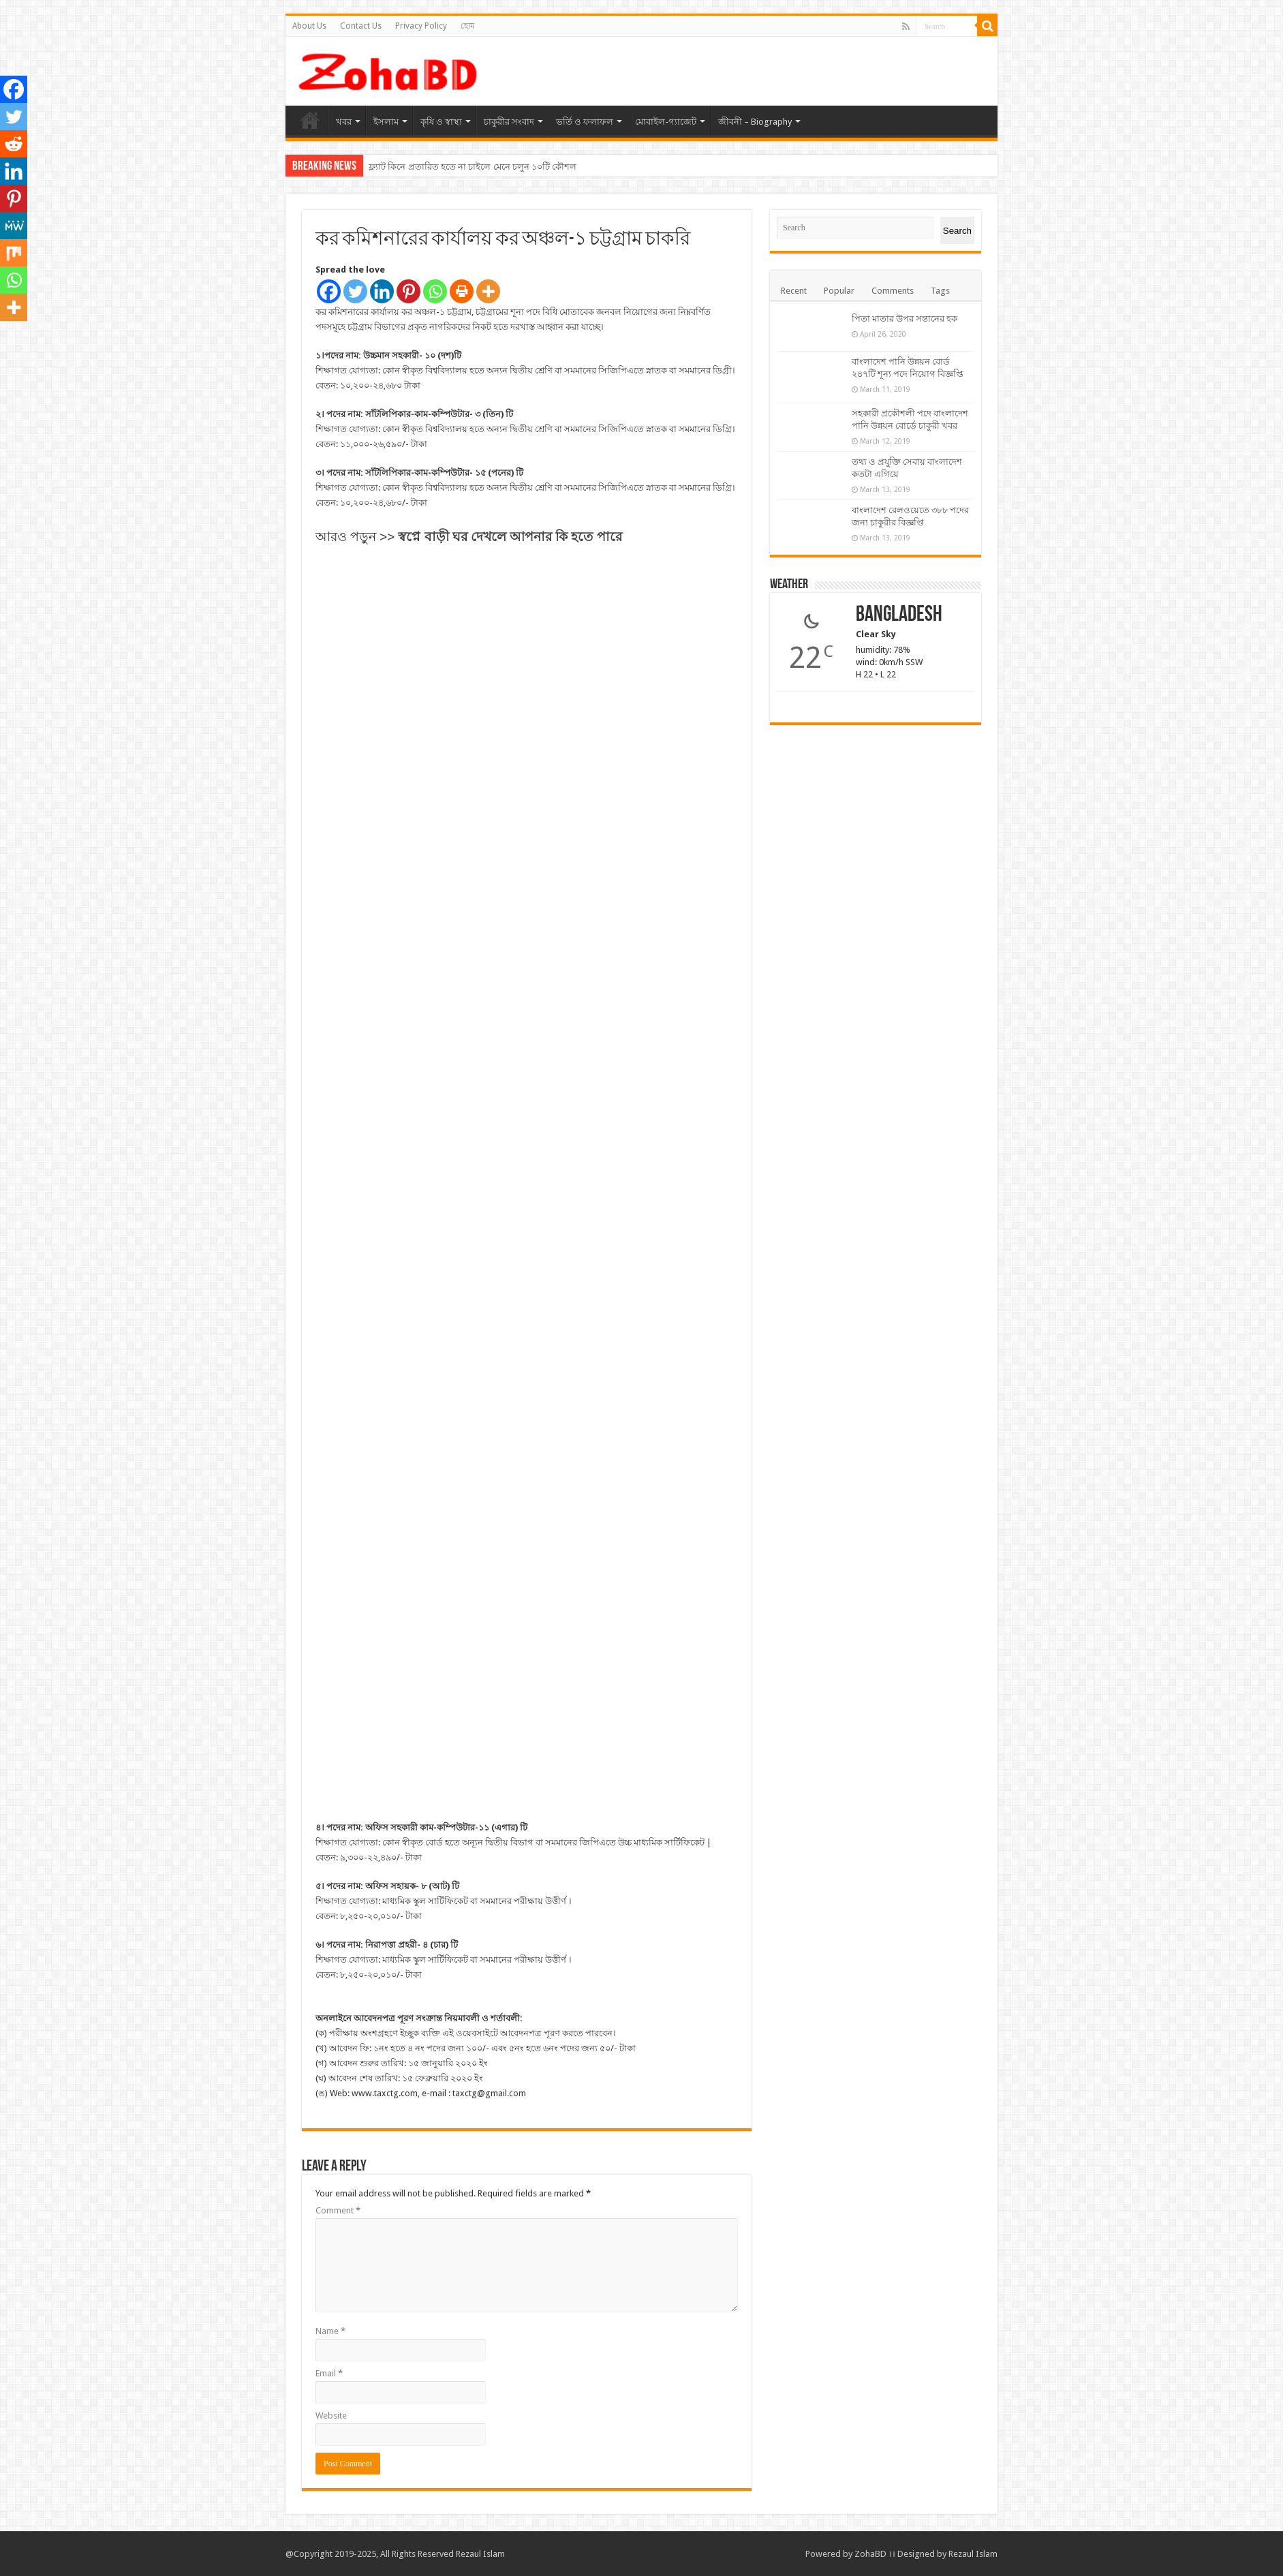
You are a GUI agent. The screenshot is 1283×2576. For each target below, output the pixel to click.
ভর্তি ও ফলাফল (584, 122)
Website (331, 2415)
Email (329, 2373)
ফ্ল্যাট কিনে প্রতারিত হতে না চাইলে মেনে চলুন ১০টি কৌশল (472, 167)
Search (957, 231)
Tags (940, 291)
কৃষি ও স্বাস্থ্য (441, 122)
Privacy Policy (421, 26)
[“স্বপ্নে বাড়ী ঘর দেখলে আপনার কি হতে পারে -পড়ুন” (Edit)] (509, 535)
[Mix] (13, 252)
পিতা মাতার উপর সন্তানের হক (904, 318)
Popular (839, 291)
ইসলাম (386, 122)
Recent (794, 291)
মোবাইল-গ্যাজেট (665, 122)
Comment (337, 2210)
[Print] (462, 291)
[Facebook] (329, 291)
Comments (892, 291)
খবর (344, 122)
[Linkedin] (382, 291)
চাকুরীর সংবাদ (509, 122)
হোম (468, 26)
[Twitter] (355, 291)
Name (330, 2331)
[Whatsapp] (435, 291)
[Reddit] (13, 143)
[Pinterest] (408, 291)
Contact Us (361, 26)
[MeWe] (13, 225)
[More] (488, 291)
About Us (309, 26)
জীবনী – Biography (755, 122)
